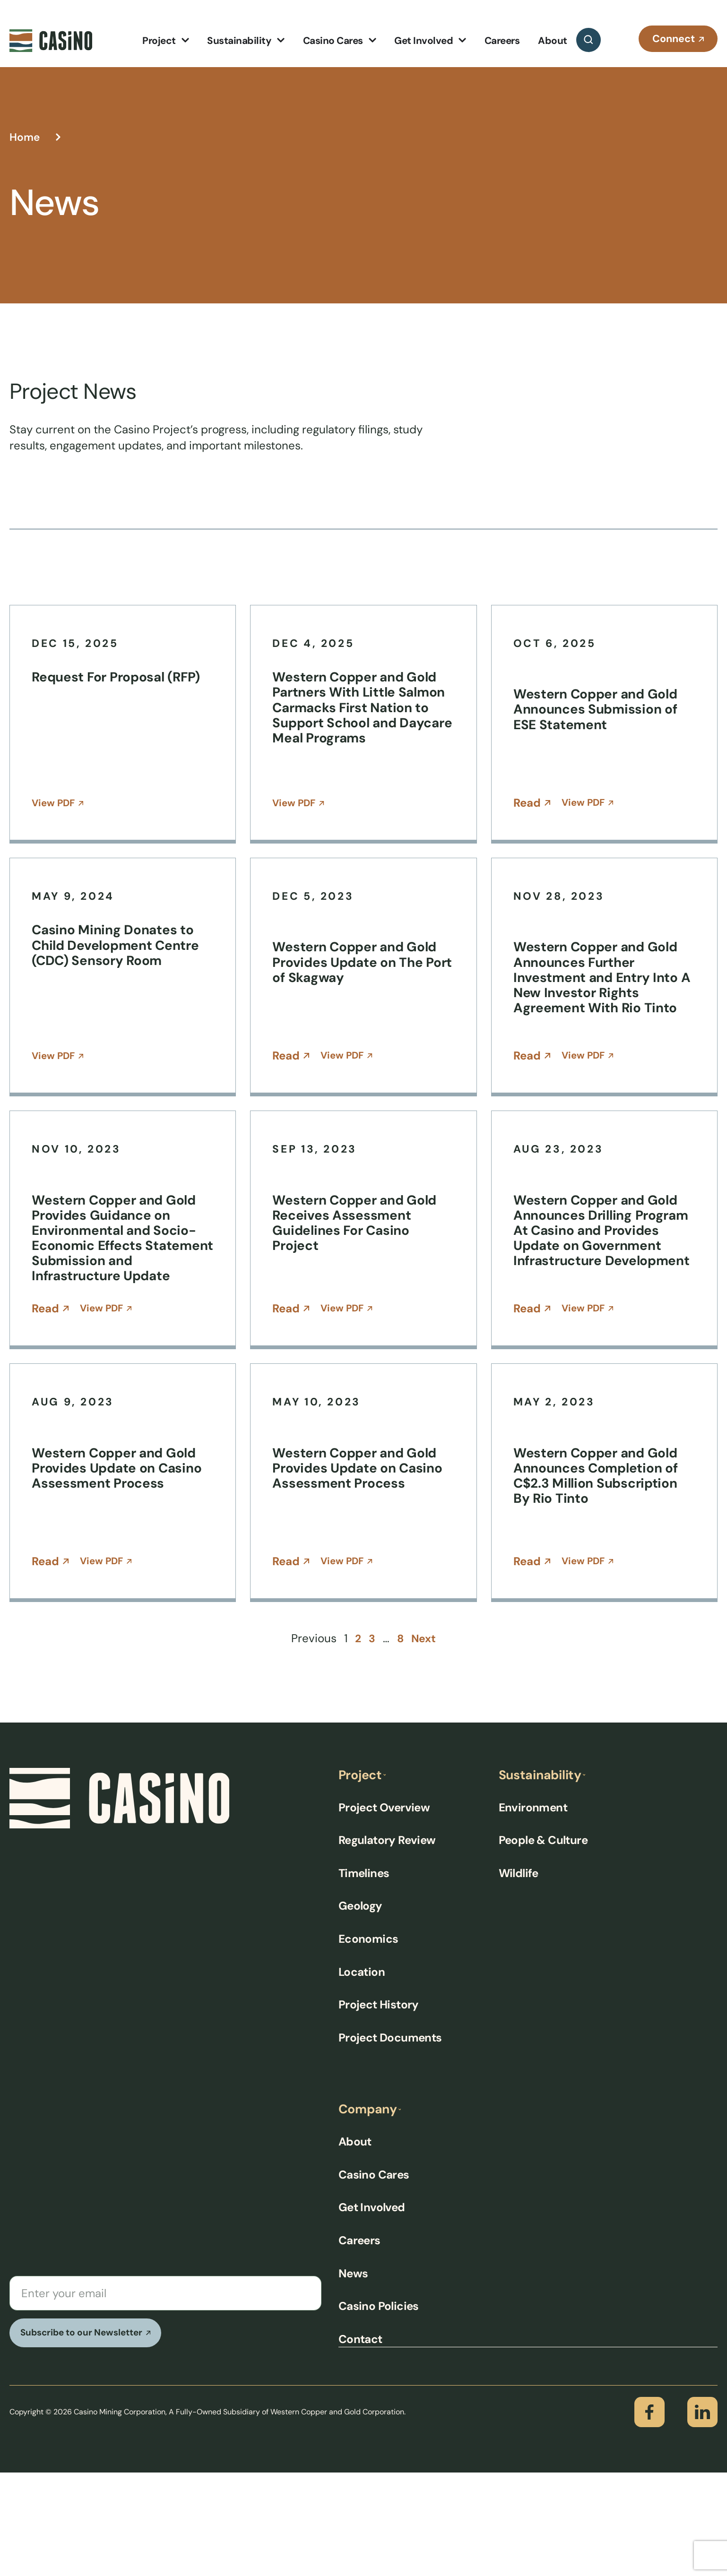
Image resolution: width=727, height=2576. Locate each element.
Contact (360, 2442)
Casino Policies (378, 2410)
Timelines (363, 1976)
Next (424, 1741)
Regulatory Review (387, 1943)
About (355, 2245)
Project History (378, 2107)
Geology (360, 2008)
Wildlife (518, 1976)
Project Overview (384, 1910)
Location (361, 2075)
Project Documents (390, 2140)
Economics (368, 2041)
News (353, 2376)
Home (25, 136)
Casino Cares (373, 2278)
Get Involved (371, 2311)
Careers (359, 2344)
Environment (533, 1910)
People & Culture (543, 1943)
